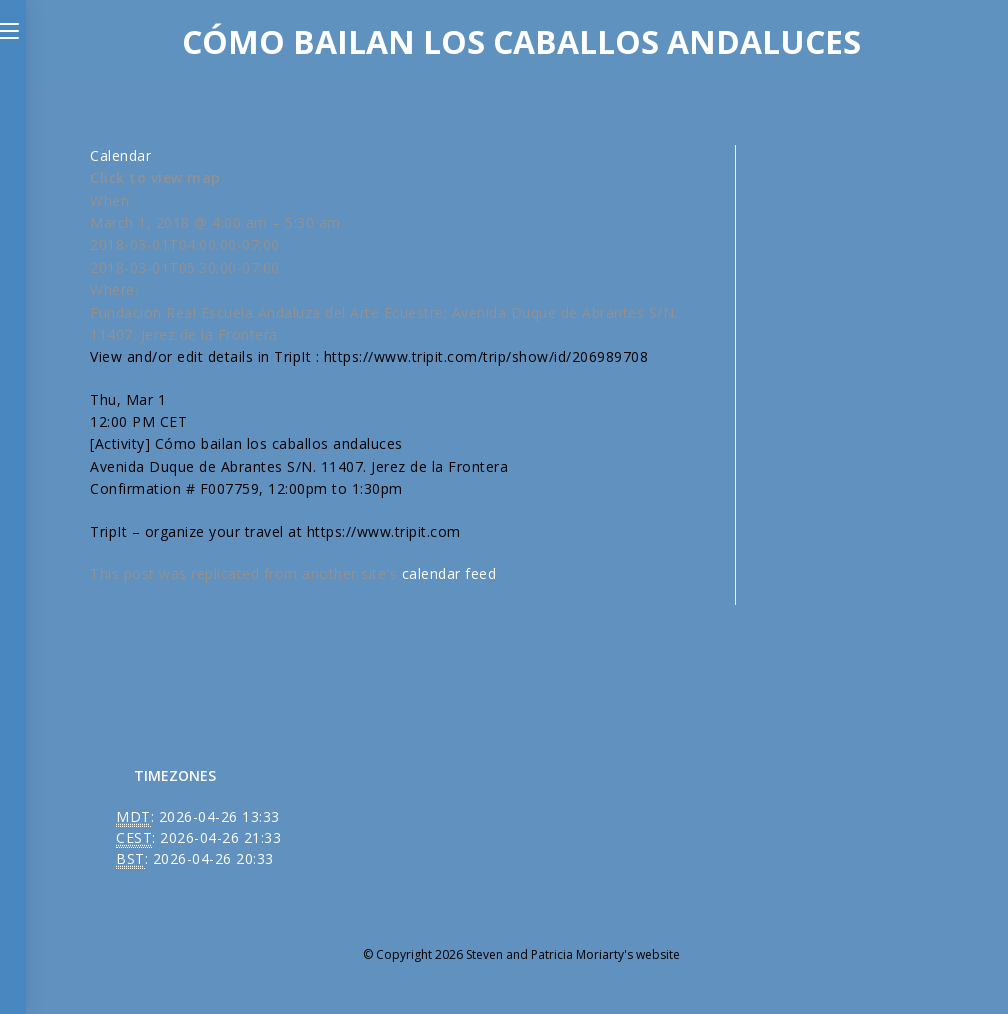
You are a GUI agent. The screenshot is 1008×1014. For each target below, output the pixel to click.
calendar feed (449, 573)
